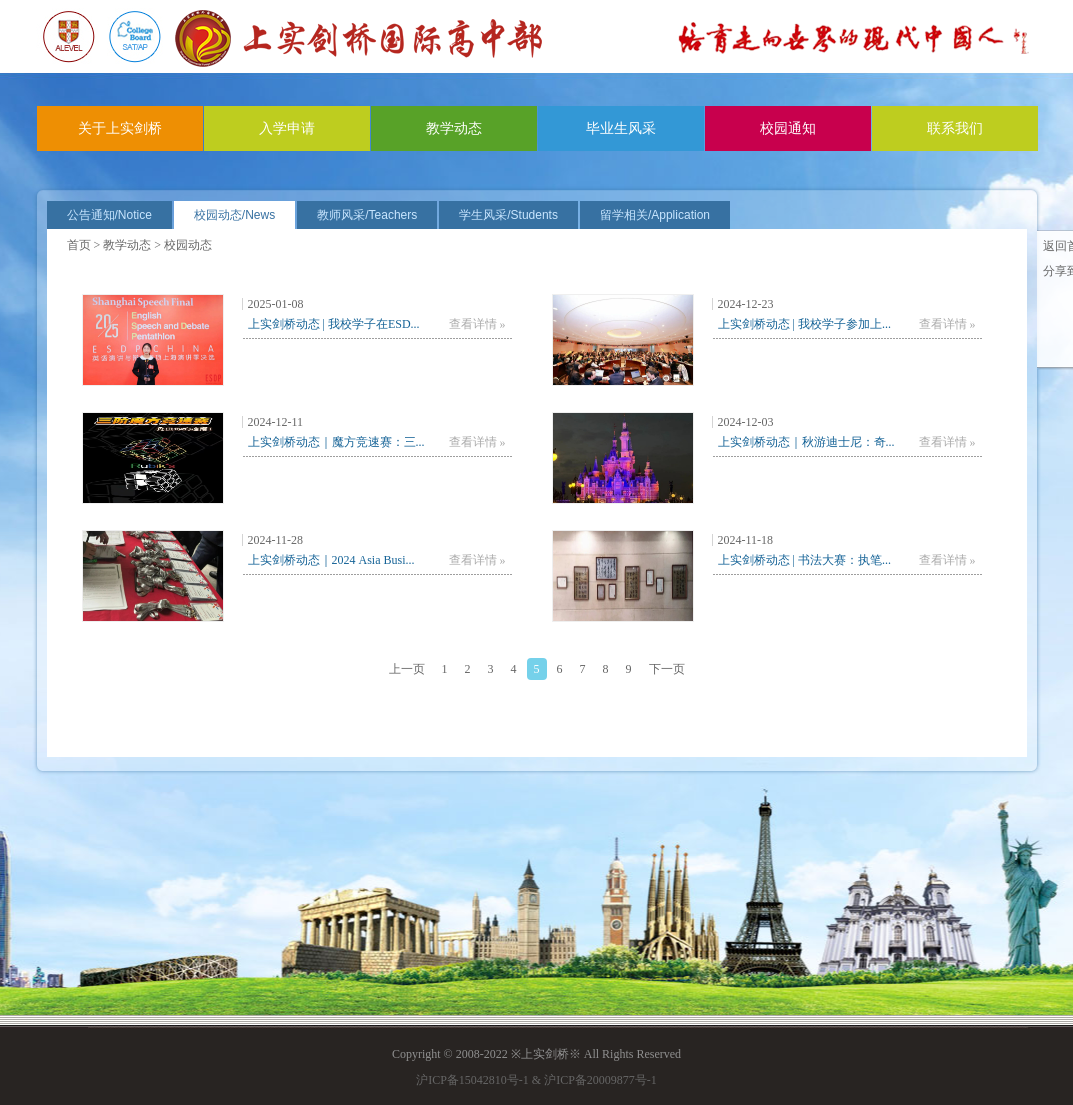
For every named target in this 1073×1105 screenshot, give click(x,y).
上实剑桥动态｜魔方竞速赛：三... (336, 442)
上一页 (407, 669)
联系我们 (955, 128)
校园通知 (788, 128)
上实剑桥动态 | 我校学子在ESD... (334, 324)
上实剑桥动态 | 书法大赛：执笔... (804, 560)
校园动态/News (234, 215)
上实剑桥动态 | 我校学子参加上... (804, 324)
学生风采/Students (508, 215)
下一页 (667, 669)
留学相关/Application (655, 215)
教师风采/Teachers (367, 215)
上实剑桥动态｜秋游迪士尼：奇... (806, 442)
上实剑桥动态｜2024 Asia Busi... (331, 560)
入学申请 (287, 128)
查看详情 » (477, 324)
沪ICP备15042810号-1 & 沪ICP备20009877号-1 (536, 1080)
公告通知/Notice (109, 215)
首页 (79, 245)
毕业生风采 (621, 128)
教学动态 (454, 128)
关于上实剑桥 (120, 128)
